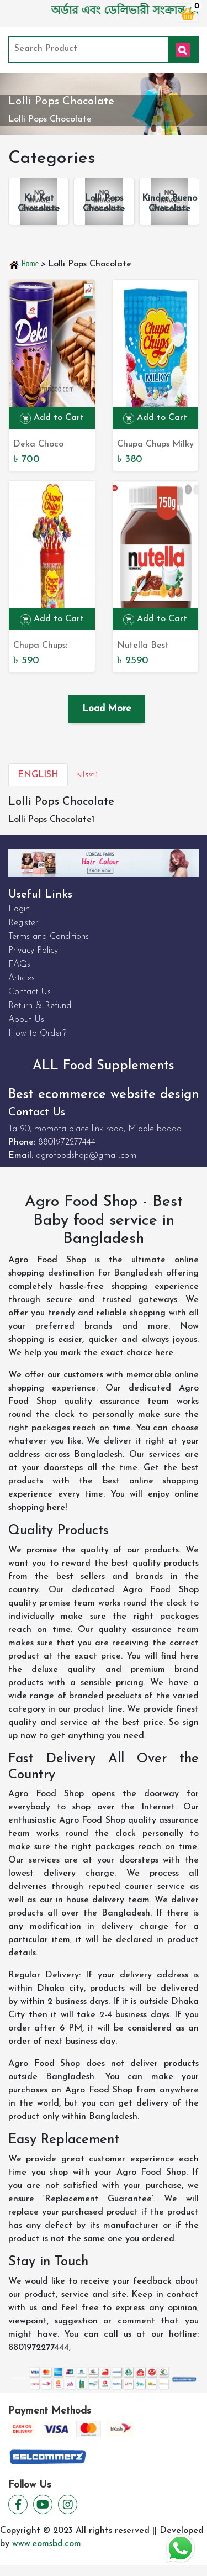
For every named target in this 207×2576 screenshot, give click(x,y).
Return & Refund (39, 1005)
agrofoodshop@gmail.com (86, 1155)
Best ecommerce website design (103, 1094)
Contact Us (29, 992)
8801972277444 (66, 1142)
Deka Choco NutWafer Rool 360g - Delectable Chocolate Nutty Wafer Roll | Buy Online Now (50, 445)
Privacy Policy (33, 950)
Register (23, 923)
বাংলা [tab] (87, 774)
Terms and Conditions (48, 936)
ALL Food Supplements (103, 1066)
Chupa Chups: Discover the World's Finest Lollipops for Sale (48, 646)
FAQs (19, 964)
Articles (21, 978)
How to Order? (37, 1033)
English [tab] (38, 774)
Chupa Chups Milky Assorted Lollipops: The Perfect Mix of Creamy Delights (155, 445)
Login (19, 909)
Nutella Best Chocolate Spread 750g (154, 646)
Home (24, 263)
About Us (26, 1019)
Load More (106, 708)
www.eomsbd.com (46, 2544)
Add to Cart (52, 418)
